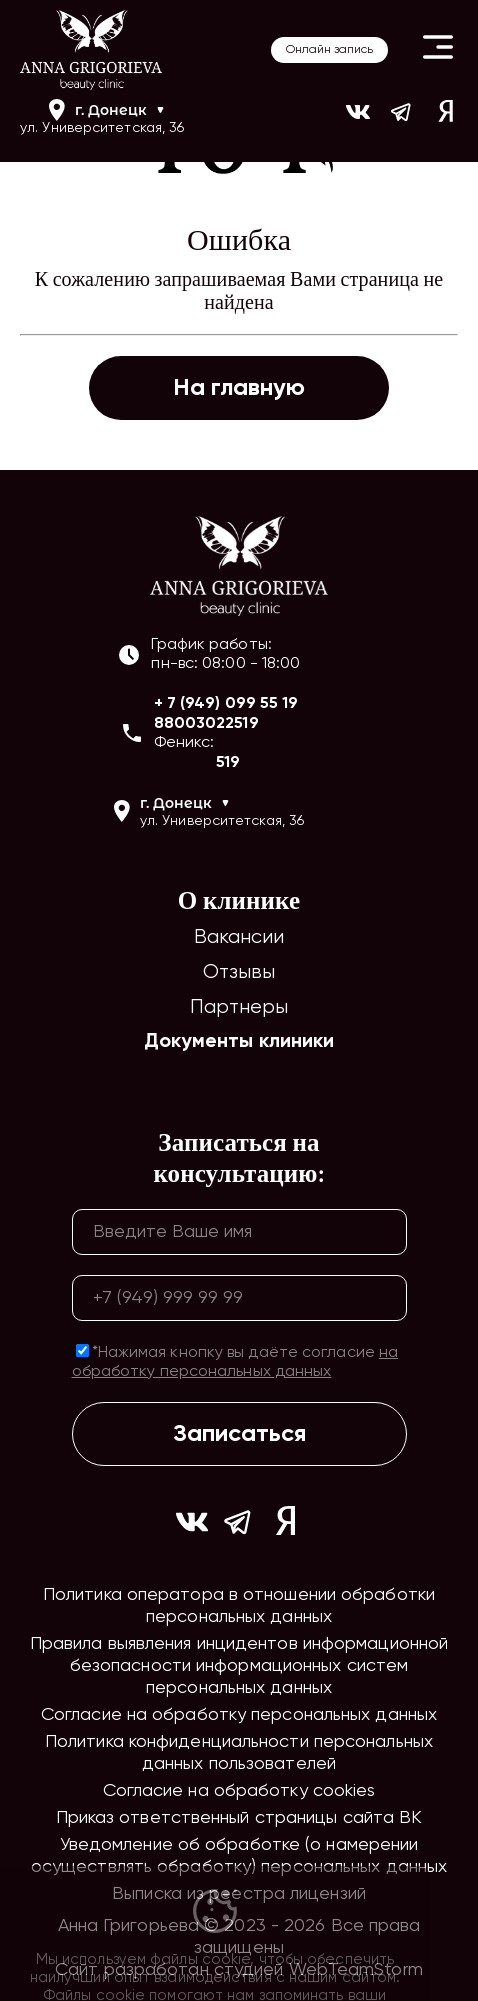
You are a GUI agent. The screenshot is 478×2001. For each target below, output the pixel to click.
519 (228, 763)
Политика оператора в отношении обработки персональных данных (239, 1606)
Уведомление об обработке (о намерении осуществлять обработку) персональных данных (239, 1856)
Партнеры (239, 1007)
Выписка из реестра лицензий (239, 1894)
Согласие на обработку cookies (239, 1791)
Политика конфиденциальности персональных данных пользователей (239, 1753)
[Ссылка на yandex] (446, 118)
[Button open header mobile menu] (438, 50)
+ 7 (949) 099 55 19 (226, 704)
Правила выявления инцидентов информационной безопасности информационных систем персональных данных (239, 1666)
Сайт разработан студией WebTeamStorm (239, 1970)
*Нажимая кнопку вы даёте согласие (235, 1362)
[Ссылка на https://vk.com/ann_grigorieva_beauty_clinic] (358, 118)
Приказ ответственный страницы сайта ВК (239, 1818)
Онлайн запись (329, 50)
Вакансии (239, 937)
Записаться (239, 1434)
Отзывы (239, 972)
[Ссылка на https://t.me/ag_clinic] (402, 118)
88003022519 (206, 724)
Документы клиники (239, 1042)
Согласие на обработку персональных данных (239, 1715)
